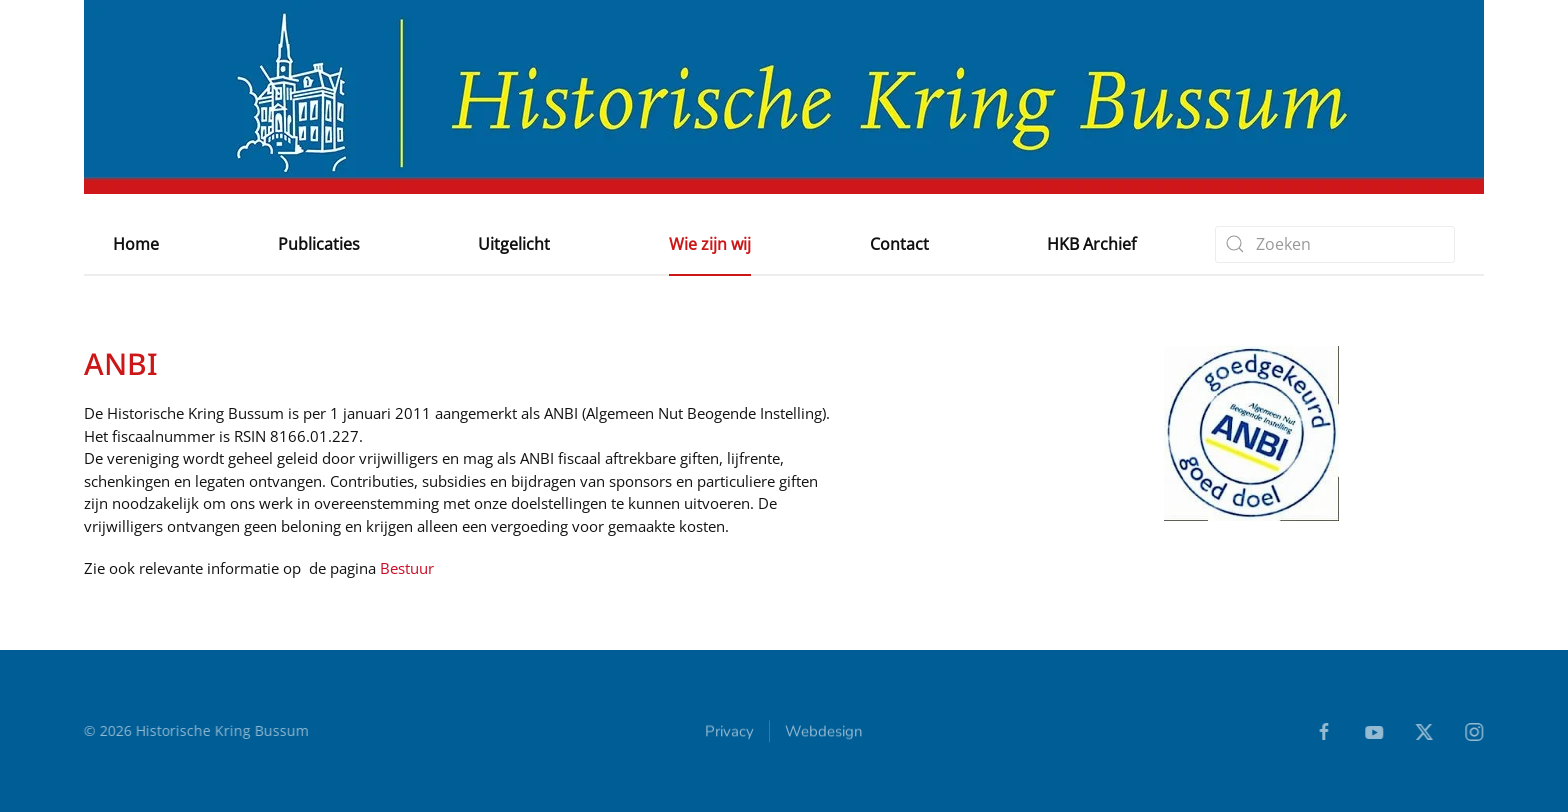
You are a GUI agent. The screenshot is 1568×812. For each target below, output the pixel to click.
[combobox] (1335, 244)
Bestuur (407, 568)
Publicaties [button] (319, 244)
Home (136, 244)
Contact (899, 244)
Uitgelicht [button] (514, 244)
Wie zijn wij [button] (710, 244)
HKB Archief (1091, 244)
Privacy (729, 733)
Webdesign (824, 733)
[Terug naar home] (784, 97)
